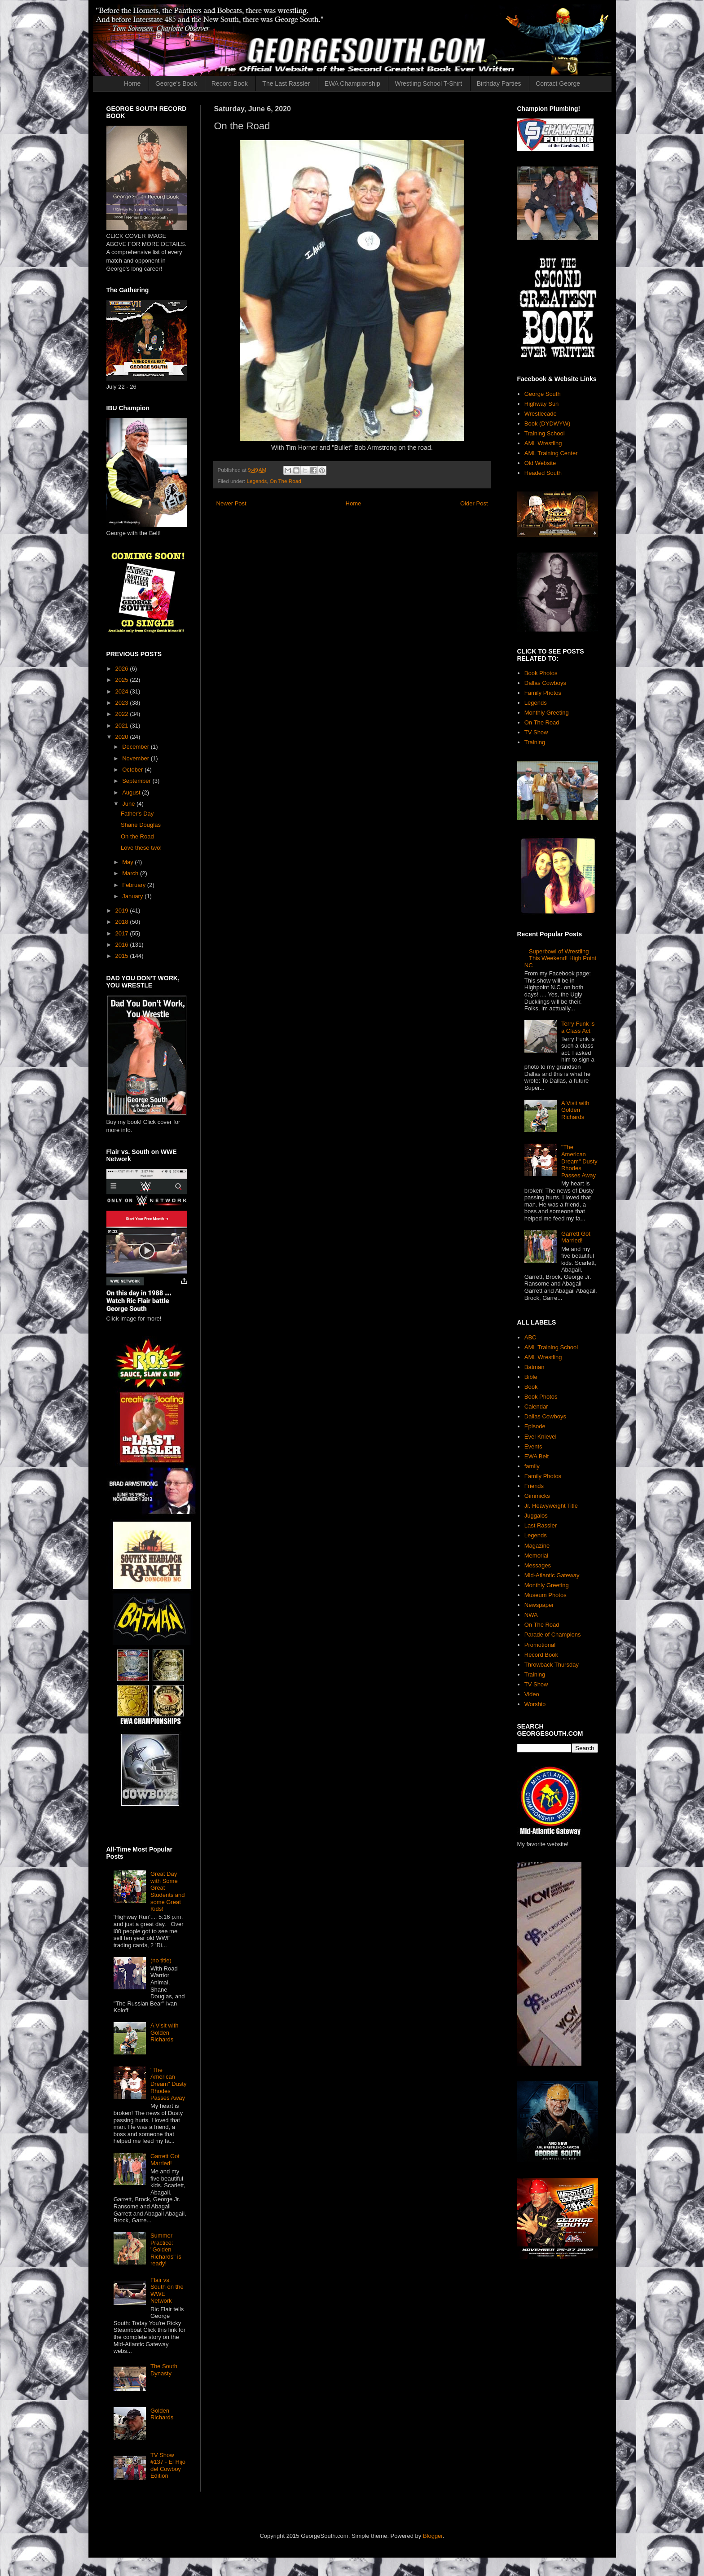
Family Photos (542, 692)
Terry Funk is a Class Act (577, 1027)
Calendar (536, 1406)
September (137, 780)
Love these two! (141, 847)
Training (534, 742)
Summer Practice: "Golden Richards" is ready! (165, 2249)
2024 (122, 691)
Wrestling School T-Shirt (428, 83)
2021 (122, 725)
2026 (122, 668)
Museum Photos (545, 1595)
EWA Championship (352, 83)
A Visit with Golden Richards (164, 2032)
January (133, 896)
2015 (122, 955)
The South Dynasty (163, 2370)
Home (132, 83)
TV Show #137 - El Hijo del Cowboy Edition (167, 2465)
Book (531, 1386)
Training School (544, 433)
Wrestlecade (540, 413)
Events (533, 1446)
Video (531, 1694)
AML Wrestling (543, 443)
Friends (534, 1486)
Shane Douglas (141, 824)
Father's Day (137, 813)
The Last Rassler (286, 83)
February (134, 885)
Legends (256, 481)
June (129, 803)
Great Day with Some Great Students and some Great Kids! (167, 1891)
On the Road (137, 836)
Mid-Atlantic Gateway (552, 1575)
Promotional (539, 1644)
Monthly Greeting (546, 712)
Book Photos (541, 673)
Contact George (558, 83)
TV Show (536, 732)
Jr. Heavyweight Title (551, 1505)
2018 (122, 921)
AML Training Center (551, 453)
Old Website (540, 463)
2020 (122, 736)
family (532, 1466)
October (133, 769)
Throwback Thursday (551, 1664)
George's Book (176, 83)
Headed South (543, 473)
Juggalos (536, 1515)
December (136, 746)
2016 (122, 944)
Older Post (474, 503)
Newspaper (539, 1605)
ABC (530, 1337)
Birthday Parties (499, 83)
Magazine (537, 1545)
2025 (122, 679)
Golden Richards (161, 2414)
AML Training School (551, 1347)
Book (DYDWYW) (547, 423)
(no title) (161, 1960)
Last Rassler (540, 1525)
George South (542, 394)
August (132, 792)
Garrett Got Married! (165, 2160)
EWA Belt (536, 1456)
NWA (531, 1614)
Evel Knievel (540, 1436)
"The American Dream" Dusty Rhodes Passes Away (168, 2084)
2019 (122, 910)
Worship (535, 1704)
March (131, 873)
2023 (122, 702)
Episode (535, 1426)
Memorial (536, 1555)
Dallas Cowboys (545, 683)
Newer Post (231, 503)
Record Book (229, 83)
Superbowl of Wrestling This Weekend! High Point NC (560, 958)
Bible (530, 1377)
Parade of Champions (552, 1634)
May (128, 862)
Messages (537, 1565)
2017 (122, 933)
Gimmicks (537, 1495)
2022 (122, 714)
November (136, 758)
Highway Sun (541, 403)
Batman (534, 1367)
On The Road (285, 481)
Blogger (433, 2535)
